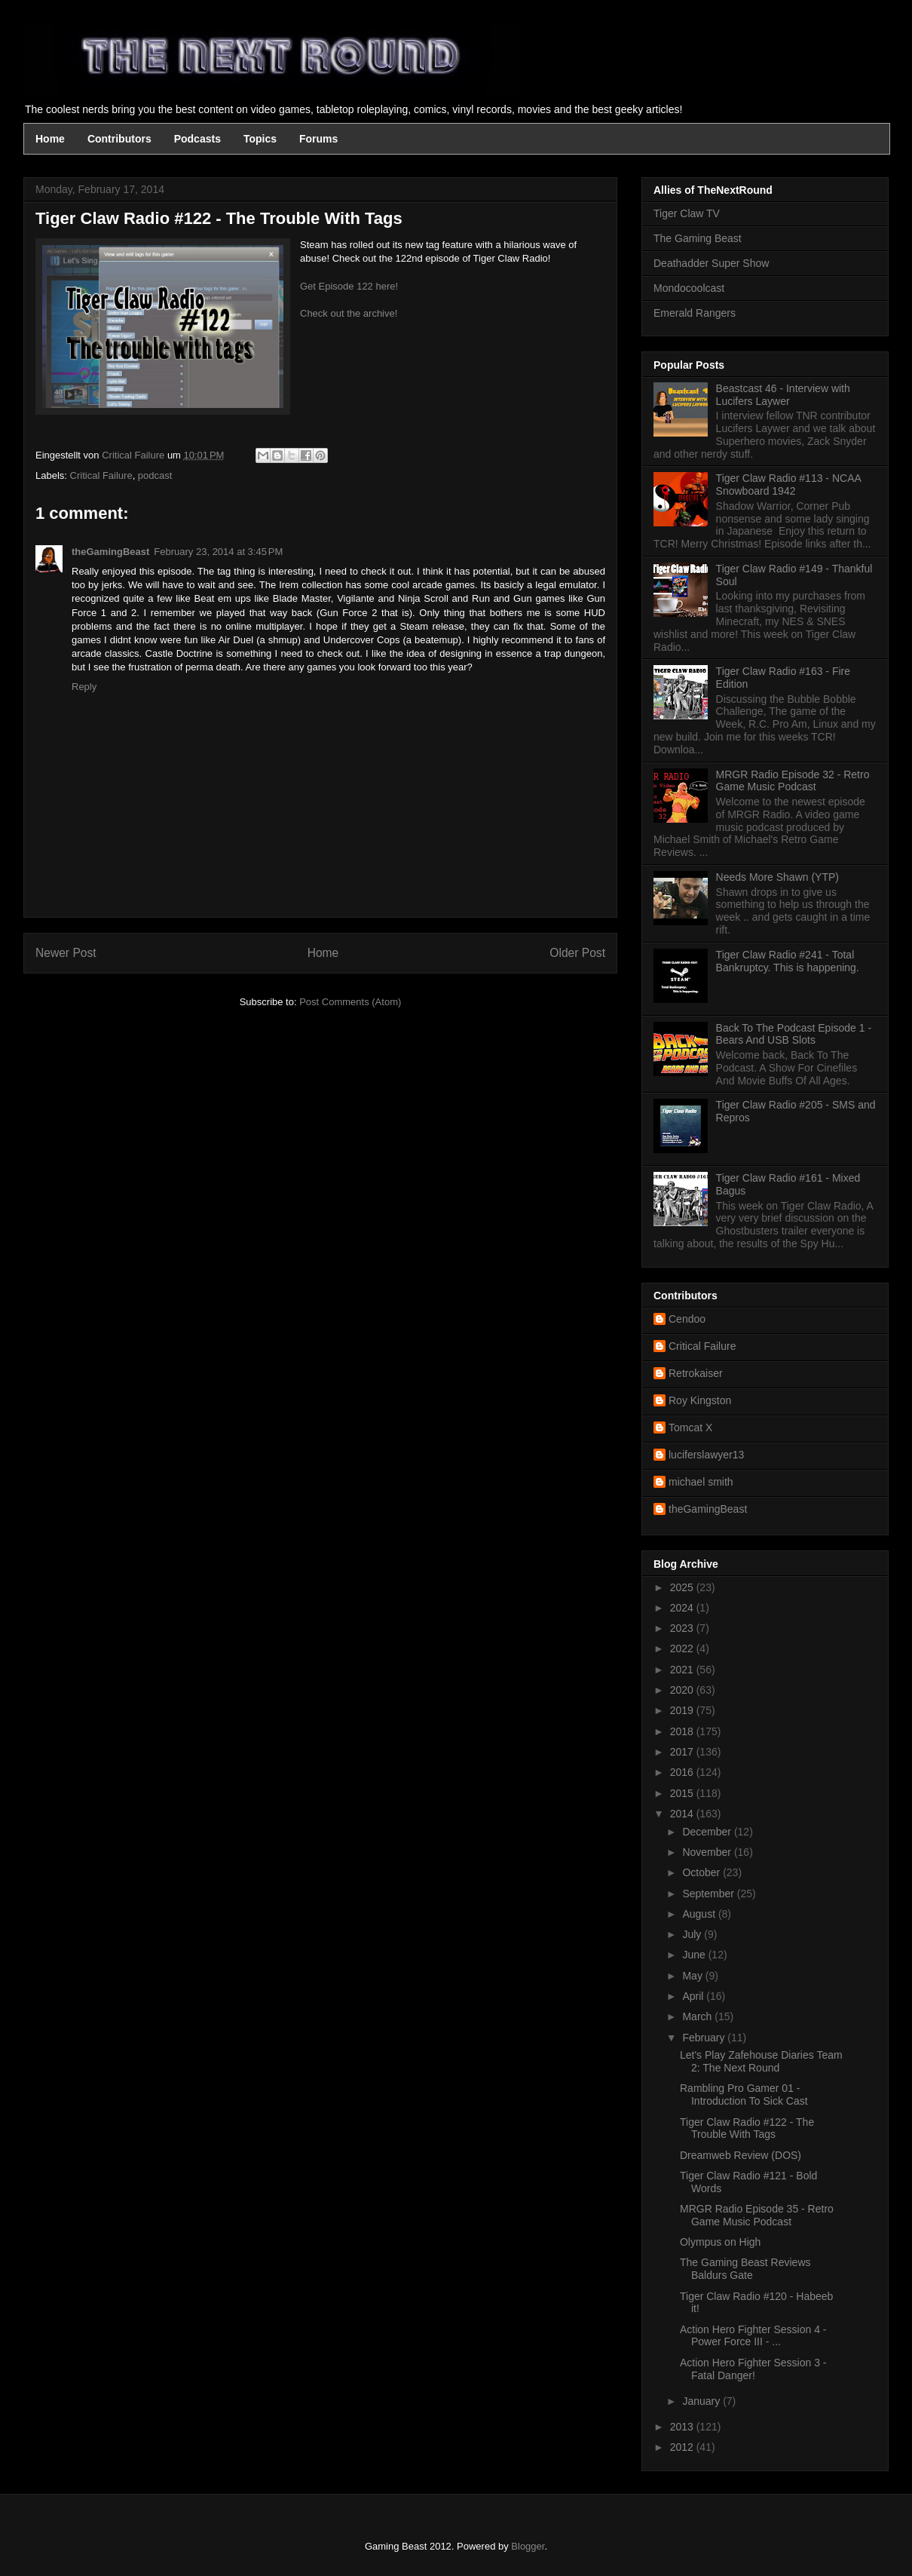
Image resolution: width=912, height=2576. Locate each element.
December (707, 1832)
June (695, 1955)
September (709, 1894)
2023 (683, 1628)
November (707, 1852)
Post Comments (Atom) (350, 1001)
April (694, 1996)
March (698, 2016)
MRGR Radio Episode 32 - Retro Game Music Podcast (793, 780)
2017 (683, 1752)
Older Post (577, 952)
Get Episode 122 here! (349, 286)
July (693, 1934)
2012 (683, 2447)
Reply (84, 686)
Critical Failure (101, 475)
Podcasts (197, 139)
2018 (683, 1731)
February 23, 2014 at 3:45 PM (218, 551)
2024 (683, 1608)
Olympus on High (720, 2242)
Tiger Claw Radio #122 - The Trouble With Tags (747, 2128)
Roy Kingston (700, 1400)
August (700, 1914)
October (702, 1872)
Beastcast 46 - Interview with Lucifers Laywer (783, 394)
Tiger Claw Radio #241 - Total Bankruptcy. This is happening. (787, 961)
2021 (683, 1670)
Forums (318, 139)
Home (50, 139)
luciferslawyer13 (706, 1455)
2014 (683, 1814)
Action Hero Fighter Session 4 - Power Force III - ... (753, 2335)
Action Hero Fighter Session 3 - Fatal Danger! (753, 2369)
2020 (683, 1690)
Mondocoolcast (688, 288)
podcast (155, 475)
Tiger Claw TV (686, 213)
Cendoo (687, 1319)
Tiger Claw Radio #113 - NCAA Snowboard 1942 (788, 484)
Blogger (527, 2546)
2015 (683, 1793)
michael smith (701, 1482)
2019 (683, 1710)
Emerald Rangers (694, 313)
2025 (683, 1587)
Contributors (119, 139)
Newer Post (65, 952)
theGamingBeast (110, 551)
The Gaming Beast (697, 238)
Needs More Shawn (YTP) (777, 877)
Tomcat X (690, 1427)
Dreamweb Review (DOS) (740, 2155)
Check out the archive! (348, 313)
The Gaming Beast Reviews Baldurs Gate (745, 2268)
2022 (683, 1648)
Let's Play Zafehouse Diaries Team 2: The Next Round (761, 2061)
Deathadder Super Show (711, 263)
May (693, 1976)
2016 (683, 1772)
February (704, 2038)
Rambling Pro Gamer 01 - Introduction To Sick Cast (744, 2094)
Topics (260, 139)
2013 (683, 2427)
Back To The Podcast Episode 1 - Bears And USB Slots (794, 1034)
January (702, 2401)
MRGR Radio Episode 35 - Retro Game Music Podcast (757, 2215)
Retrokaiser (696, 1373)
